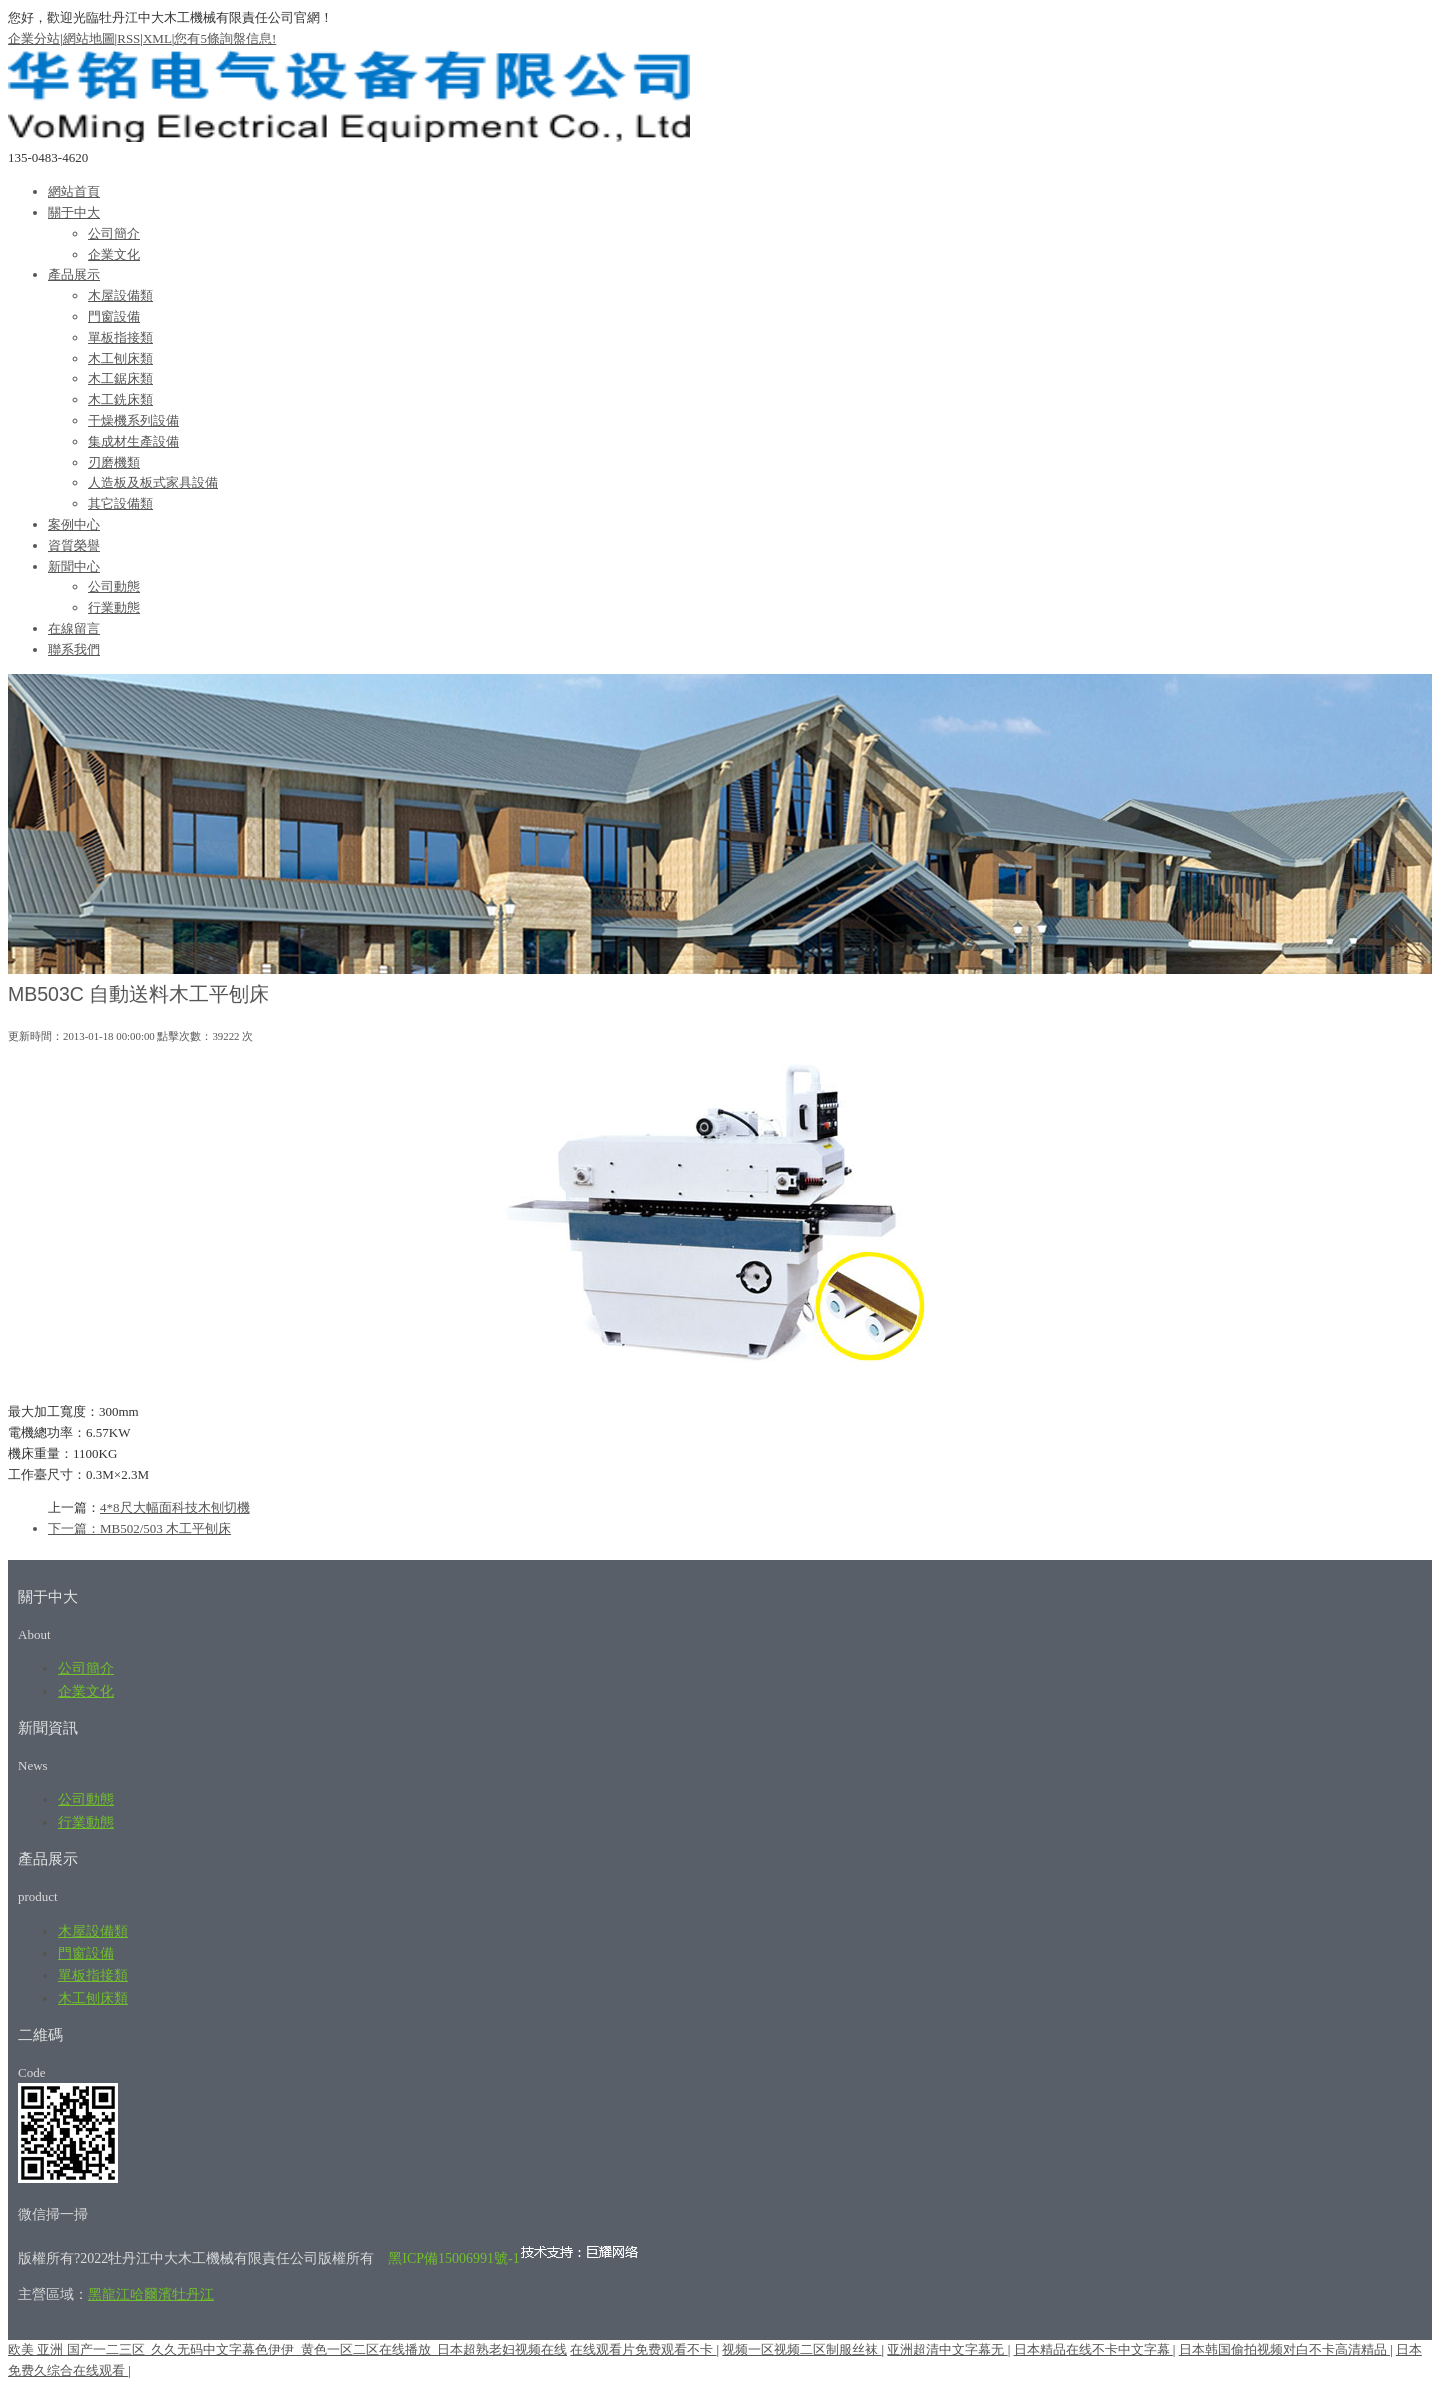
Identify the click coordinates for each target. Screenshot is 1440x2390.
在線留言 (74, 628)
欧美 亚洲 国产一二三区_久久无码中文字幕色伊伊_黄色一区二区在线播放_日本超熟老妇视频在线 (287, 2349)
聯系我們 (74, 649)
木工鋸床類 (120, 378)
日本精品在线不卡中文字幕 (1093, 2349)
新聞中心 (74, 566)
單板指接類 (120, 337)
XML (157, 38)
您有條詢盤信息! (225, 38)
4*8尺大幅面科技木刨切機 (175, 1507)
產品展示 (74, 274)
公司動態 (114, 586)
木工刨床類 (120, 358)
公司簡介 (114, 233)
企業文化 (114, 254)
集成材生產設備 (133, 441)
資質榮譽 (74, 545)
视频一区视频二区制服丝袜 (801, 2349)
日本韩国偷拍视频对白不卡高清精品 (1284, 2349)
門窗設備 (114, 316)
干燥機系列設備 (133, 420)
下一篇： (74, 1528)
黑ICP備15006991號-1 (453, 2258)
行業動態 (114, 607)
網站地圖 (89, 38)
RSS (128, 38)
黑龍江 (109, 2294)
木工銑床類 (120, 399)
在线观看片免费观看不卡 (643, 2349)
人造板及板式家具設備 (153, 482)
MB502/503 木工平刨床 (165, 1528)
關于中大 (74, 212)
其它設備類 (120, 503)
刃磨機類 (114, 462)
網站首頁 (74, 191)
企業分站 (34, 38)
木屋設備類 (120, 295)
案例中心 (74, 524)
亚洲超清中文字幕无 (947, 2349)
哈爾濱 (151, 2294)
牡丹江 (193, 2294)
